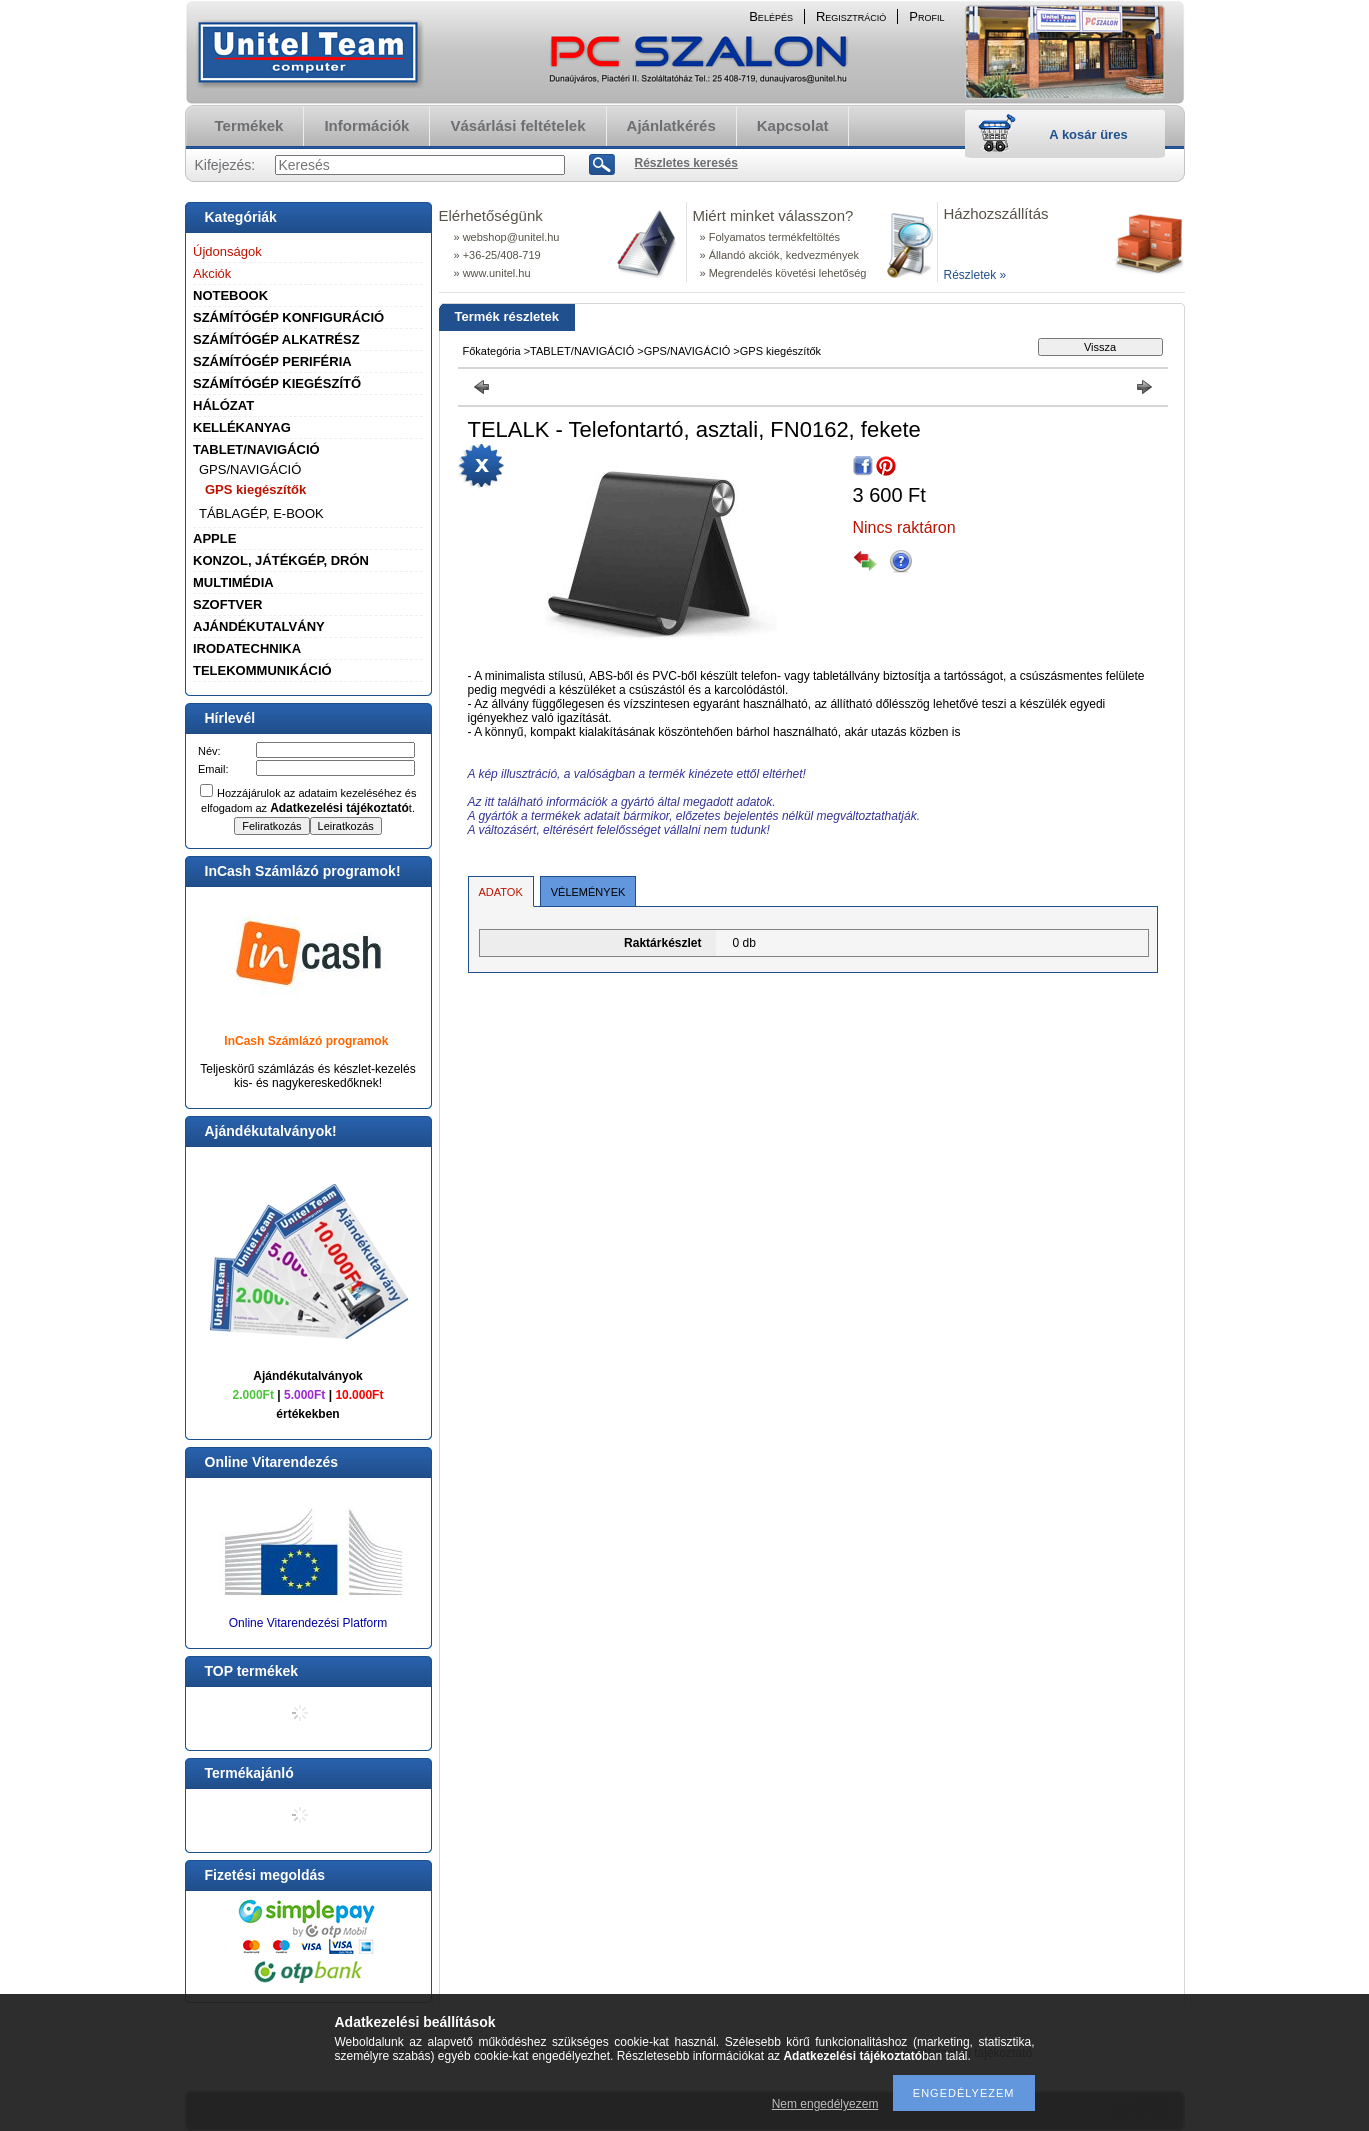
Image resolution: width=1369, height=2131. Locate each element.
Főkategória (492, 351)
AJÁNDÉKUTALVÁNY (259, 626)
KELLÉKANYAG (242, 427)
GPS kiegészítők (255, 489)
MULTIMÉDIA (233, 582)
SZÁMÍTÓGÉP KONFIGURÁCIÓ (288, 317)
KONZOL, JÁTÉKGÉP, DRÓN (281, 560)
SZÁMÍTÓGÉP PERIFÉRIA (272, 361)
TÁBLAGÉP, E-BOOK (261, 513)
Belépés (771, 16)
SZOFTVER (227, 604)
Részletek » (975, 275)
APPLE (214, 538)
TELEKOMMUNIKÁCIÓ (262, 670)
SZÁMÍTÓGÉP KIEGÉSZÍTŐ (277, 383)
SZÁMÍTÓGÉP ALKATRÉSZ (276, 339)
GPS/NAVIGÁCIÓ (250, 469)
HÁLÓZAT (223, 405)
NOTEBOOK (230, 295)
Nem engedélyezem (825, 2104)
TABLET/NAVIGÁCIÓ (256, 449)
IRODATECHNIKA (247, 648)
